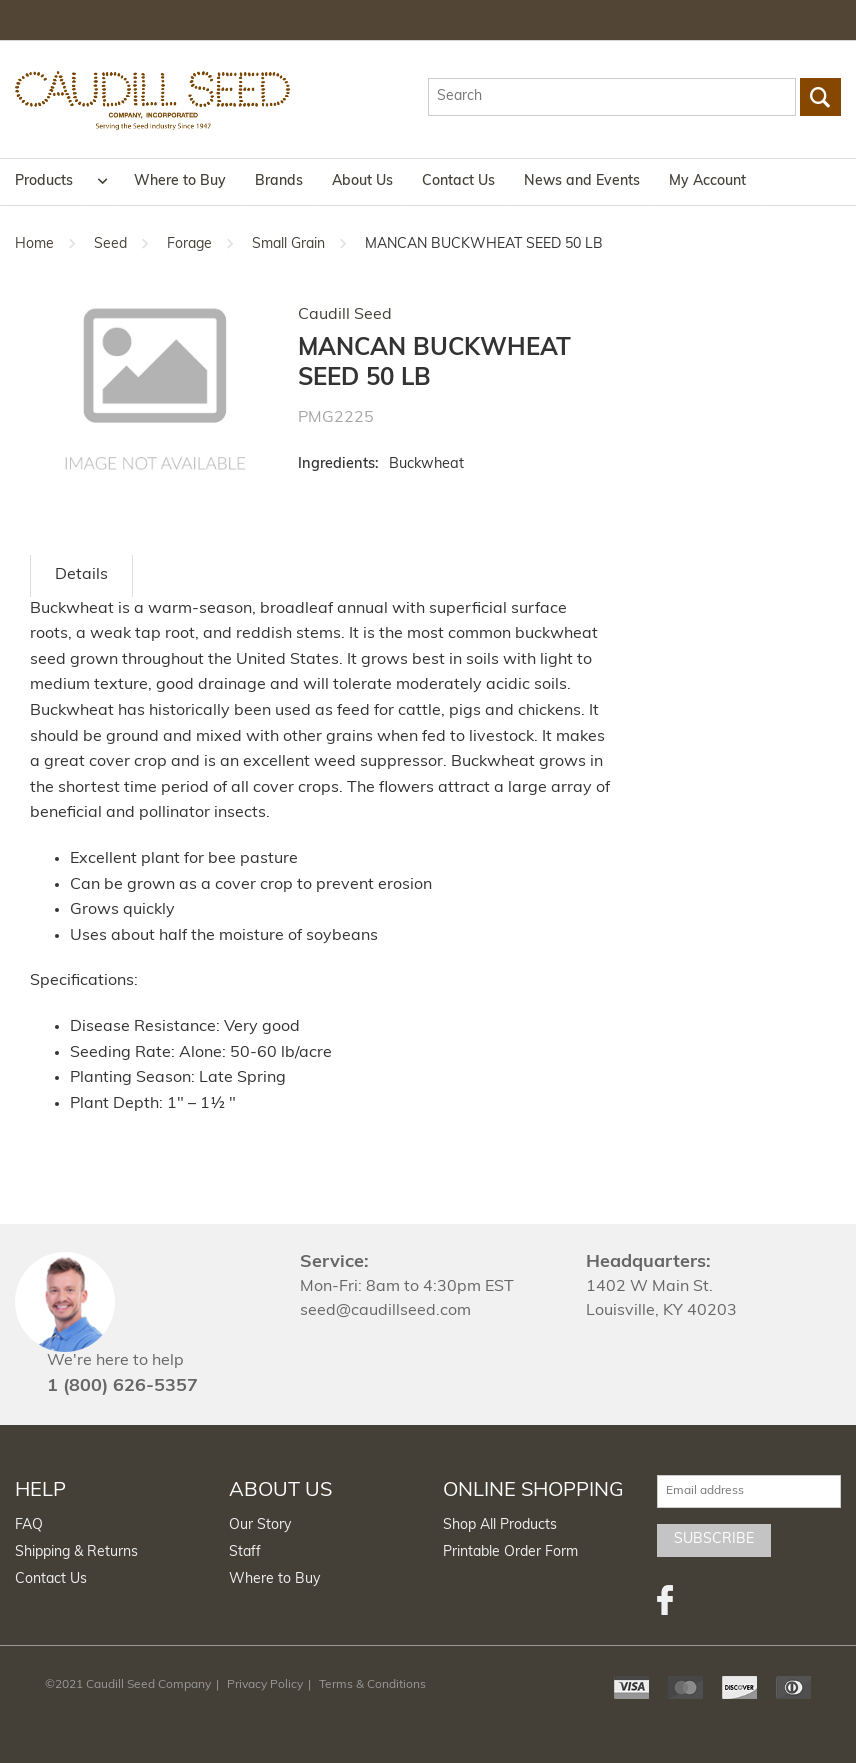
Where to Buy (180, 181)
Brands (279, 181)
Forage (189, 244)
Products (44, 181)
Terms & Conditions (372, 1685)
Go (820, 97)
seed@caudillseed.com (385, 1311)
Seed (110, 244)
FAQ (29, 1525)
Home (34, 244)
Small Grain (288, 244)
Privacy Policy (265, 1685)
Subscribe (714, 1539)
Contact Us (458, 181)
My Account (707, 181)
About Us (362, 181)
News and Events (582, 181)
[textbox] (612, 97)
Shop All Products (500, 1525)
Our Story (260, 1525)
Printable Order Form (510, 1552)
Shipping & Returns (76, 1552)
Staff (245, 1552)
